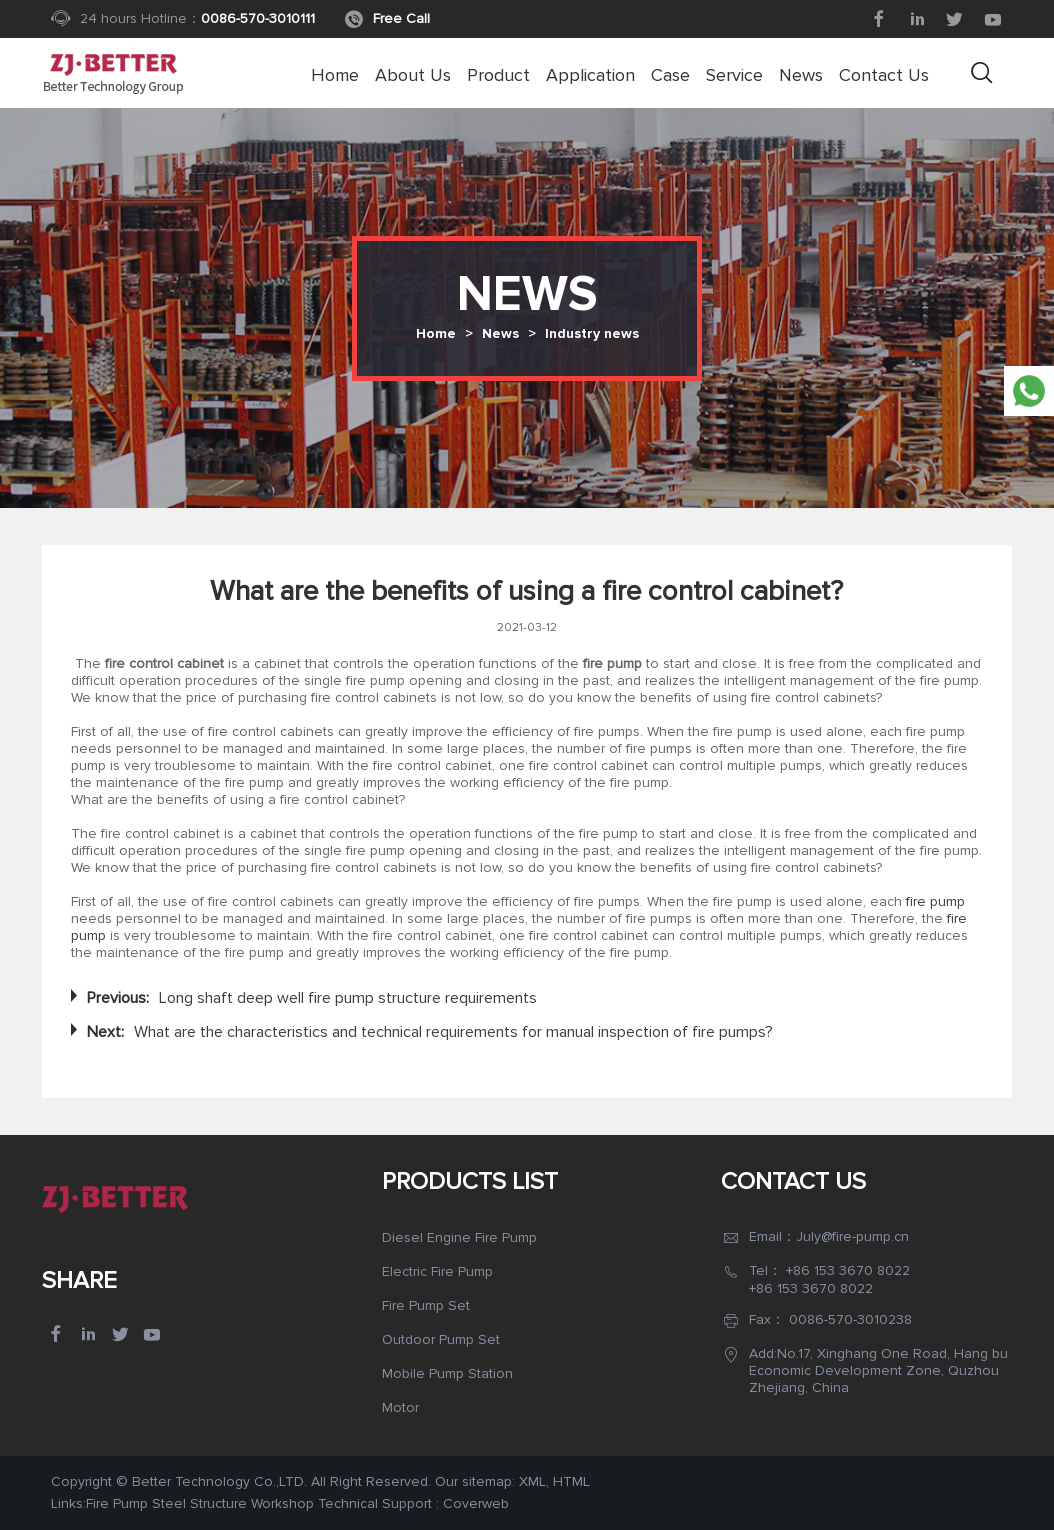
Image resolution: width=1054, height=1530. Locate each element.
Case (670, 75)
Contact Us (884, 75)
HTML (571, 1481)
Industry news (592, 334)
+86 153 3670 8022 (848, 1270)
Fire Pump (117, 1503)
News (801, 75)
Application (590, 75)
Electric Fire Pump (437, 1271)
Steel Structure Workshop (233, 1503)
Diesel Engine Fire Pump (459, 1237)
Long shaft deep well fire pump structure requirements (348, 998)
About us (413, 75)
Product (498, 75)
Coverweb (476, 1503)
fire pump (933, 901)
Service (734, 75)
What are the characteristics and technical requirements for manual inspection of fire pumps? (453, 1032)
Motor (400, 1407)
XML (532, 1481)
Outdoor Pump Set (441, 1339)
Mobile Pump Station (447, 1373)
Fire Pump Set (426, 1305)
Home (335, 75)
